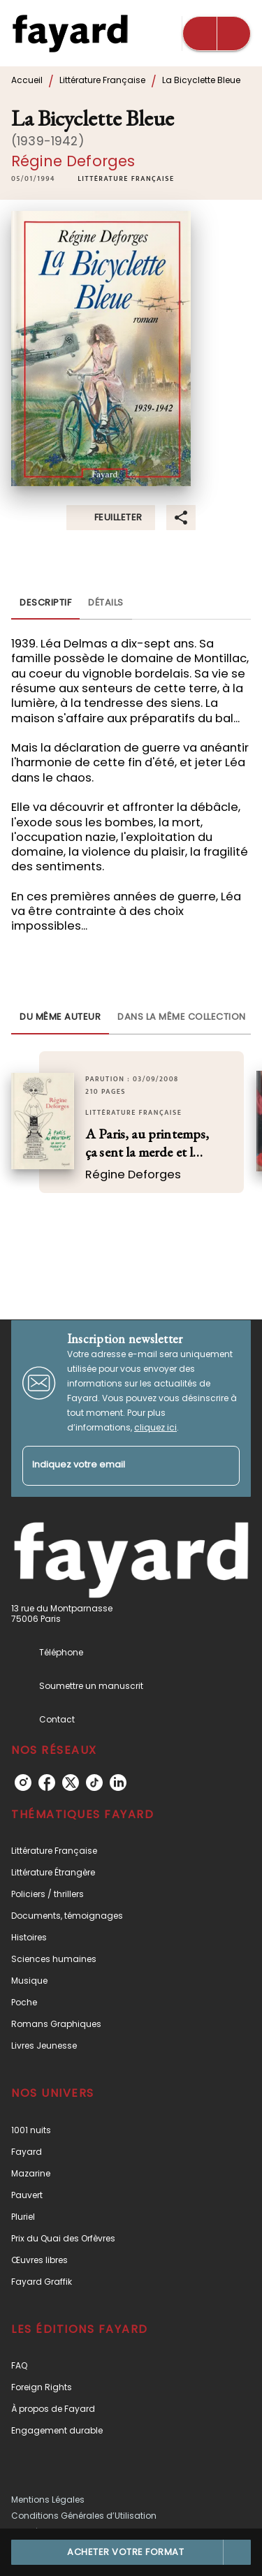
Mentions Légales (48, 2499)
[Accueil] (70, 33)
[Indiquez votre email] (113, 1466)
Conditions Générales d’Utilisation (84, 2516)
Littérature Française (102, 80)
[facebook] (47, 1782)
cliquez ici (155, 1427)
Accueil (27, 80)
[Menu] (216, 33)
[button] (126, 179)
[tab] (45, 603)
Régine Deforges (73, 161)
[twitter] (70, 1782)
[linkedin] (118, 1782)
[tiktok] (94, 1782)
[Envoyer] (223, 1465)
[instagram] (23, 1782)
